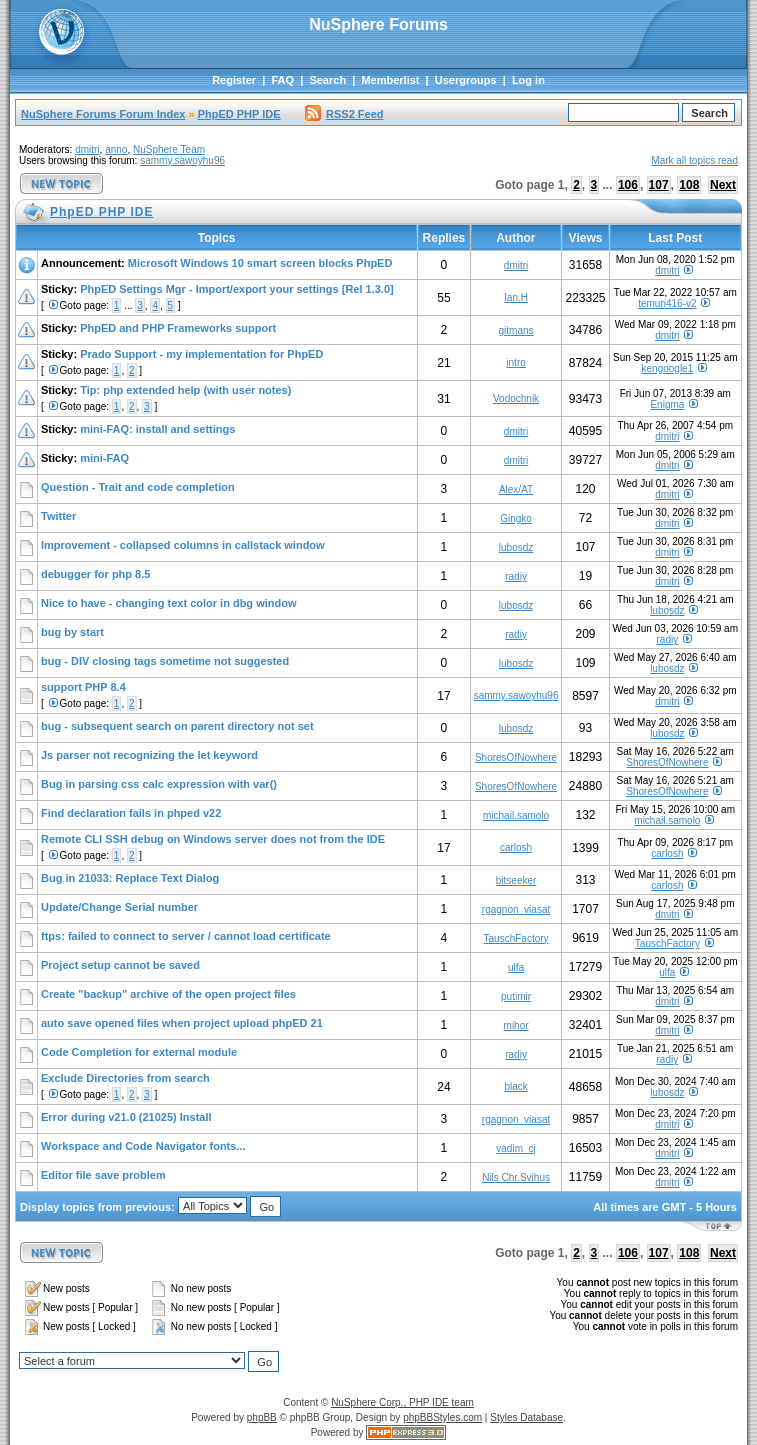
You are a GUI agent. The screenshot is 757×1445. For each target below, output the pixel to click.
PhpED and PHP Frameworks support (178, 328)
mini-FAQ (104, 458)
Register (234, 80)
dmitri (87, 149)
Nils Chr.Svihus (516, 1177)
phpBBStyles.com (442, 1417)
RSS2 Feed (344, 114)
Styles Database (526, 1417)
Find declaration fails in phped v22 (131, 813)
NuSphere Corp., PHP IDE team (402, 1402)
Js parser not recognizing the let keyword (149, 755)
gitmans (516, 330)
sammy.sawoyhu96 (182, 160)
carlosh (516, 847)
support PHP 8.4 (83, 687)
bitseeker (516, 880)
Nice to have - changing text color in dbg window (168, 603)
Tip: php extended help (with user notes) (185, 390)
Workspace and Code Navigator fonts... (143, 1146)
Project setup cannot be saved (120, 965)
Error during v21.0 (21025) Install (126, 1117)
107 (659, 185)
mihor (516, 1025)
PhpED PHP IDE (239, 114)
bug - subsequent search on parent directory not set (177, 726)
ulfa (516, 967)
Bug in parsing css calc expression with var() (159, 784)
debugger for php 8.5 (95, 574)
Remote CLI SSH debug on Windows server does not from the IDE (213, 839)
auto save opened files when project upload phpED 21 (182, 1023)
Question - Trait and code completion (138, 487)
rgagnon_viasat (516, 909)
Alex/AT (516, 489)
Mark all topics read (694, 160)
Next (723, 185)
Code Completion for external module (139, 1052)
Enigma (667, 404)
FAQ (282, 80)
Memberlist (390, 80)
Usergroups (466, 80)
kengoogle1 (668, 368)
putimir (516, 996)
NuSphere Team (169, 149)
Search (327, 80)
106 (628, 185)
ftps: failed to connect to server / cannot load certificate (186, 936)
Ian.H (516, 297)
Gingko (516, 518)
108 (689, 185)
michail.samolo (516, 815)
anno (116, 149)
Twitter (58, 516)
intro (515, 362)
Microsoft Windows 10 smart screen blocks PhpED (260, 263)
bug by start (72, 632)
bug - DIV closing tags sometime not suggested (165, 661)
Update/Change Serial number (119, 907)
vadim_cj (515, 1148)
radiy (516, 576)
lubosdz (516, 547)
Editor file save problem (103, 1175)
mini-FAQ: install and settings (157, 429)
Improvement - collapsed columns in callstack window (183, 545)
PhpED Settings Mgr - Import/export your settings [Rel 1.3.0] (237, 289)
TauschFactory (516, 938)
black (515, 1086)
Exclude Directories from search (125, 1078)
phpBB (262, 1417)
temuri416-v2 (667, 303)
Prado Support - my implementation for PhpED (201, 354)
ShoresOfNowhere (516, 757)
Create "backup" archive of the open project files (168, 994)
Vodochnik (516, 398)
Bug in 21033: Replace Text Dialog (130, 878)
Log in (528, 80)
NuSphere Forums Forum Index (103, 114)
